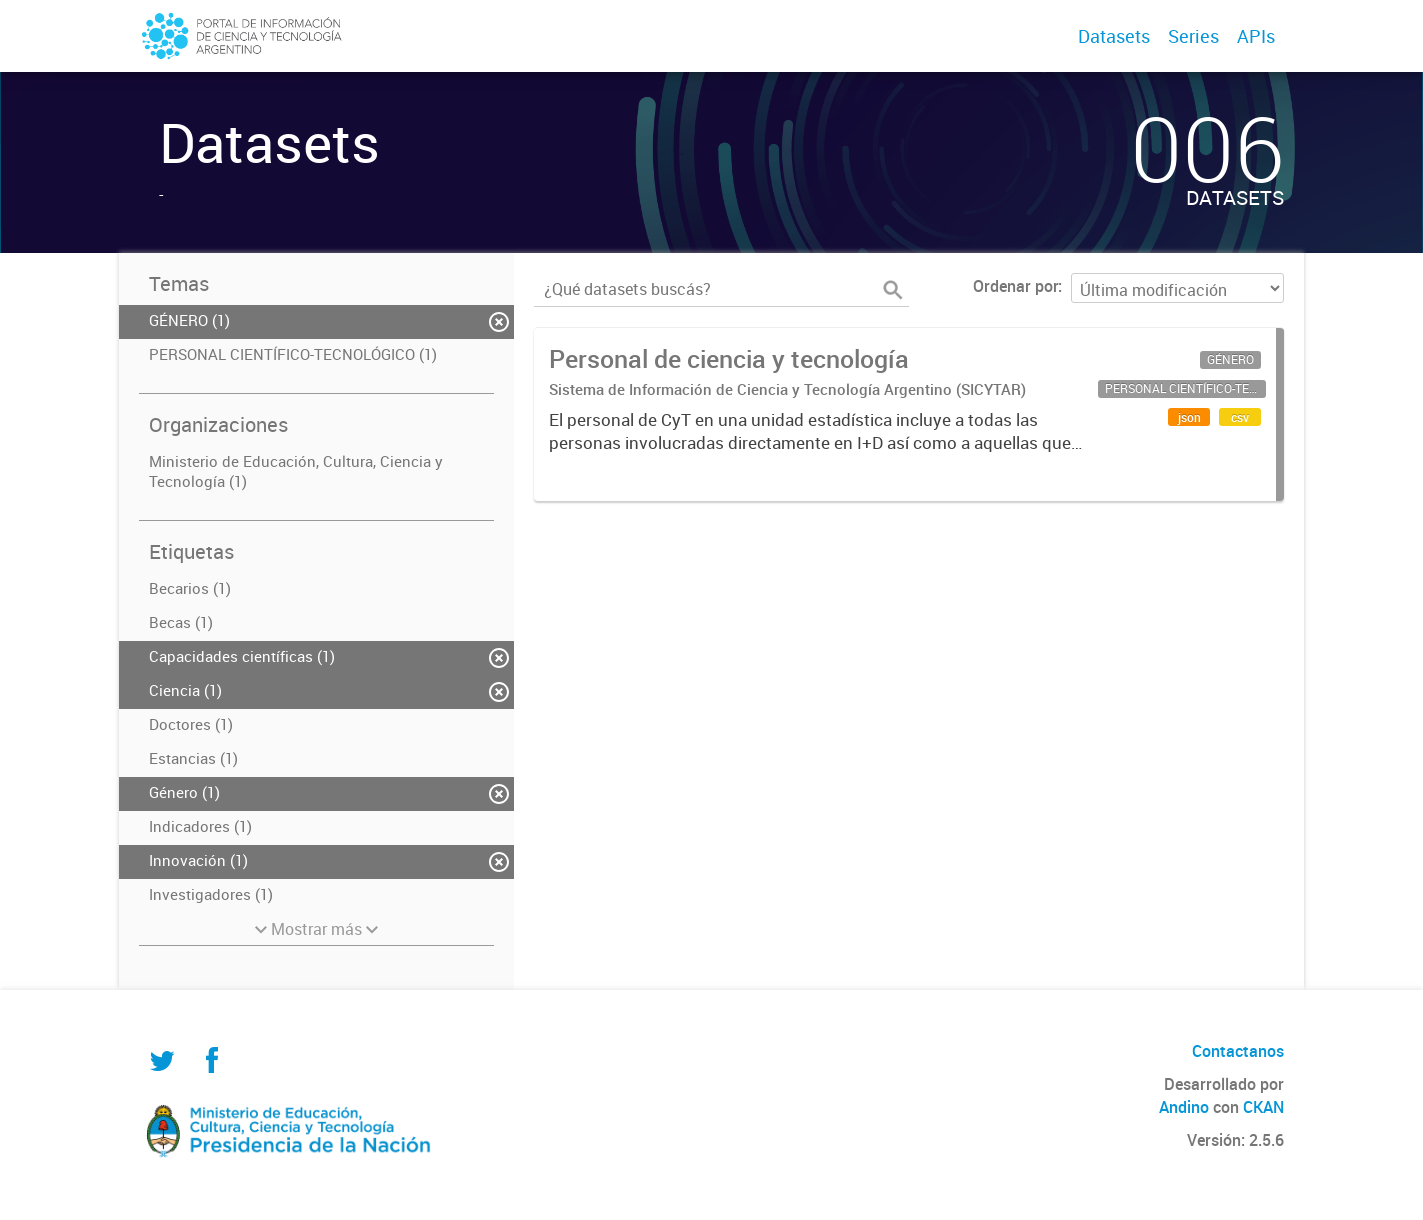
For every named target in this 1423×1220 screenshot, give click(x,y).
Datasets (1114, 36)
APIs (1256, 36)
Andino (1184, 1107)
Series (1193, 36)
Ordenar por (1015, 286)
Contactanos (1238, 1051)
